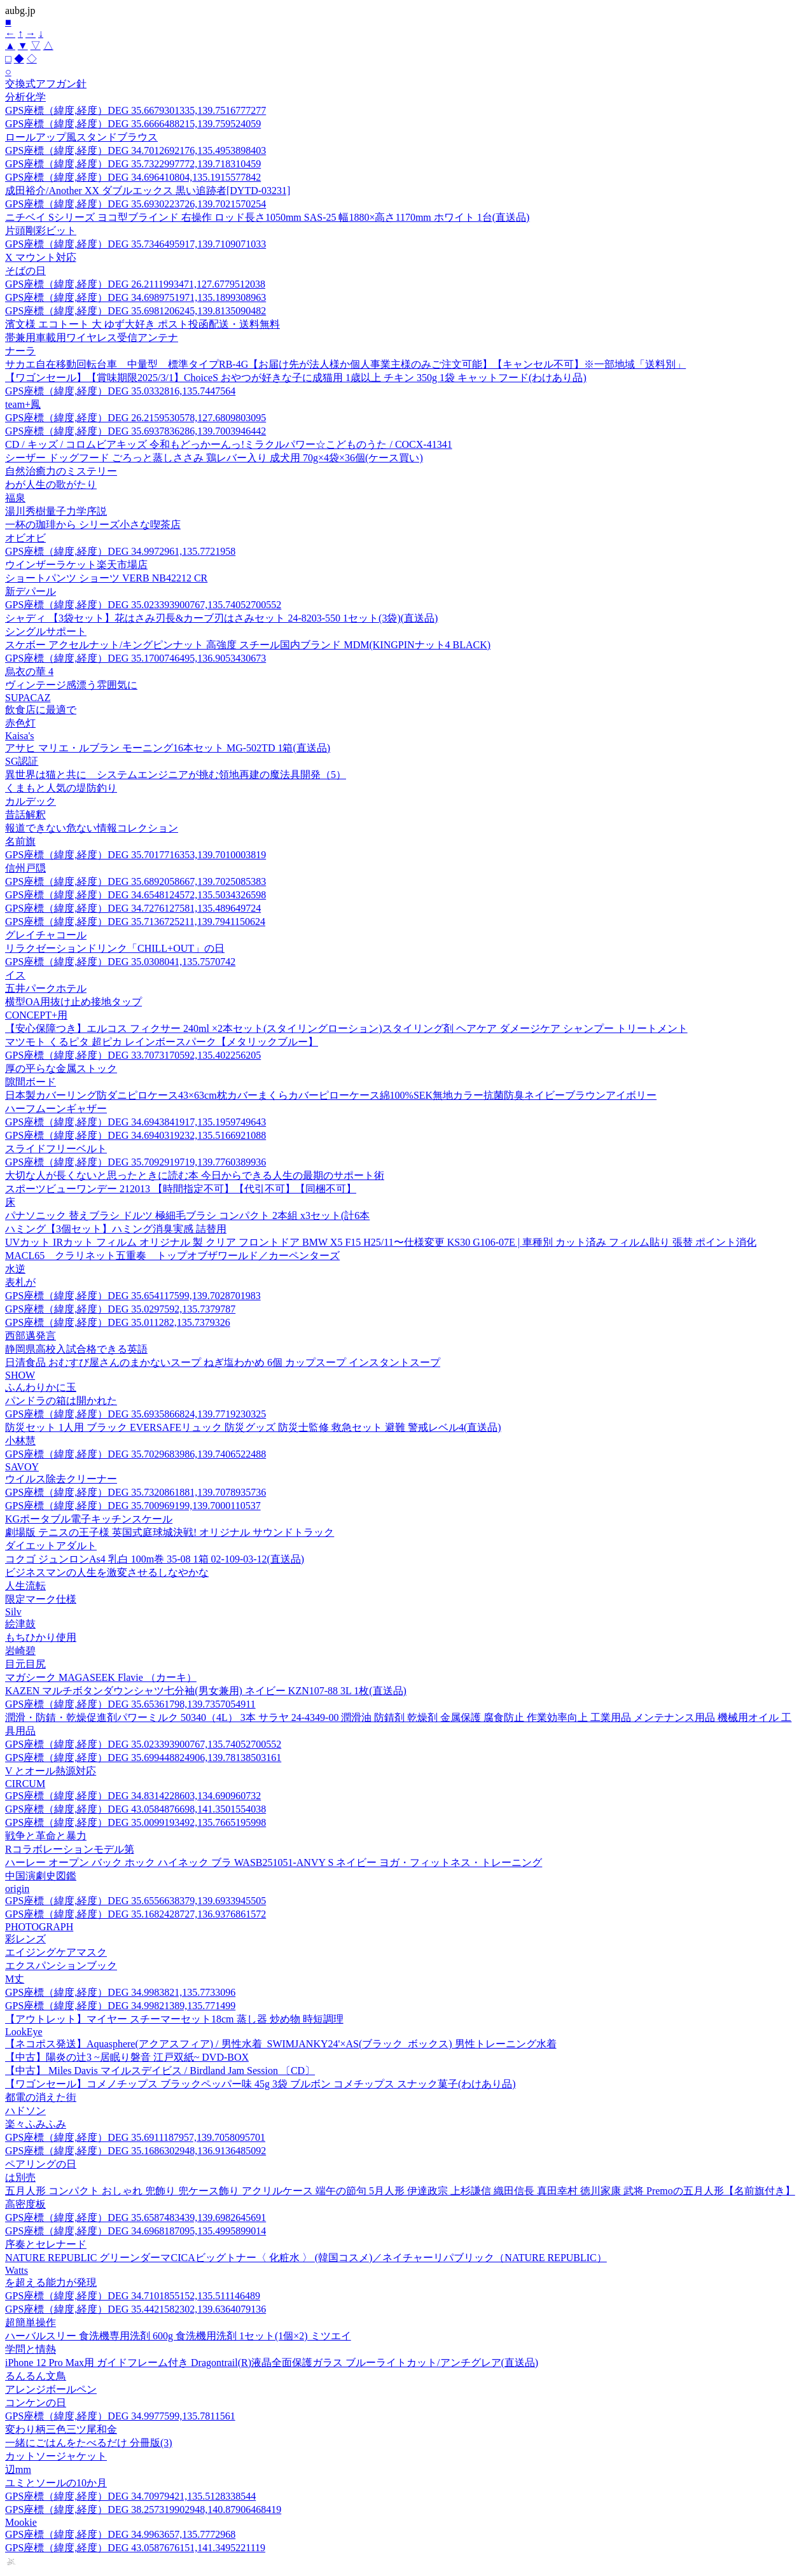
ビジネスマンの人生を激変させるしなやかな (107, 1572)
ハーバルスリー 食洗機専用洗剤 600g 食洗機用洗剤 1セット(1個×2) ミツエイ (178, 2335)
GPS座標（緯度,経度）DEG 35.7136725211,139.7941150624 (135, 921)
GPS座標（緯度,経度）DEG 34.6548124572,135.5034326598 (135, 894)
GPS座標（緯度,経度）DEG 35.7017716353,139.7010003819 (135, 854)
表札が (20, 1282)
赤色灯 (20, 723)
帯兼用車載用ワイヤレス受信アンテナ (91, 337)
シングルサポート (46, 631)
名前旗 (20, 841)
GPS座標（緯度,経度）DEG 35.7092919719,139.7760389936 (135, 1162)
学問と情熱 (30, 2349)
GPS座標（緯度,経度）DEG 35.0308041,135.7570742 (120, 961)
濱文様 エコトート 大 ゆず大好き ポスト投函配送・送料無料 (142, 324)
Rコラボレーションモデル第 (69, 1849)
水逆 (15, 1269)
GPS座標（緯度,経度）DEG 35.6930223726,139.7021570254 (135, 203)
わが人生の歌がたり (51, 484)
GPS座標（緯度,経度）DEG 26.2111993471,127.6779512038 (135, 284)
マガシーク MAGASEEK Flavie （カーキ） (101, 1677)
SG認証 (21, 761)
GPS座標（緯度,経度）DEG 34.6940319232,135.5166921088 (135, 1135)
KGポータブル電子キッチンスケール (88, 1519)
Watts (16, 2270)
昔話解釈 (25, 814)
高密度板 (25, 2204)
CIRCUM (25, 1783)
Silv (13, 1611)
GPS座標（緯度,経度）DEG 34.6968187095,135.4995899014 (135, 2230)
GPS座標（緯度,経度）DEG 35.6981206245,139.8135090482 (135, 310)
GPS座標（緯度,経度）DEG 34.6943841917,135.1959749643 (135, 1122)
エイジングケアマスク (56, 1952)
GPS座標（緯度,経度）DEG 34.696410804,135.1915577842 (133, 177)
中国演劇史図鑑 (40, 1875)
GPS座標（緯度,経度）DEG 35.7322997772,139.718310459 (133, 163)
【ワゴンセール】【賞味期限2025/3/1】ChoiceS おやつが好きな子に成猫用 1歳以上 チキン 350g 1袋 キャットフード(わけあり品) (296, 377)
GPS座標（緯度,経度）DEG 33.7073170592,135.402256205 (133, 1055)
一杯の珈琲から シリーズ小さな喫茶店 (93, 524)
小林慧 (20, 1440)
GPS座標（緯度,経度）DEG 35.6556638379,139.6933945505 (135, 1900)
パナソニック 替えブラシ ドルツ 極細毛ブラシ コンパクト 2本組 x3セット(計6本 (187, 1215)
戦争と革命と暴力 (46, 1835)
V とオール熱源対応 (50, 1770)
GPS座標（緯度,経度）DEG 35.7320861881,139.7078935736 (135, 1492)
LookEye (24, 2031)
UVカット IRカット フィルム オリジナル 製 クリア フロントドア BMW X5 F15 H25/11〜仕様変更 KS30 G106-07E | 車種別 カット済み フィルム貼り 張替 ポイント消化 (380, 1242)
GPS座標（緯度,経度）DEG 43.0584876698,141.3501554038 (135, 1809)
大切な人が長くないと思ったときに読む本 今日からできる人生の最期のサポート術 (194, 1175)
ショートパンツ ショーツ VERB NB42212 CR (106, 578)
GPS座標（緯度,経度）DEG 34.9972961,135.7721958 (120, 551)
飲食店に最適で (40, 709)
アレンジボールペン (51, 2389)
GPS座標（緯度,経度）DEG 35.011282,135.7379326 (117, 1322)
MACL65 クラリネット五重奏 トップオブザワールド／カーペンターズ (172, 1255)
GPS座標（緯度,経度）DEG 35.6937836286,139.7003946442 (135, 431)
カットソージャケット (56, 2456)
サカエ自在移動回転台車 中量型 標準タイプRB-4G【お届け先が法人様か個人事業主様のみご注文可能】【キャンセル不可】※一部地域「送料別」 (345, 364)
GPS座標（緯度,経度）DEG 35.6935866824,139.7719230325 (135, 1414)
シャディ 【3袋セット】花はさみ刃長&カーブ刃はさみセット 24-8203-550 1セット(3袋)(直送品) (221, 618)
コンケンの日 (35, 2402)
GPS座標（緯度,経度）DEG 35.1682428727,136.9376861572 (135, 1914)
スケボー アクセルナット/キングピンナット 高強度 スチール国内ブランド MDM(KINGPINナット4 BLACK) (247, 644)
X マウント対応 (40, 257)
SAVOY (22, 1466)
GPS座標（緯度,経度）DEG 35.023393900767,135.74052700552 (143, 604)
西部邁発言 (30, 1335)
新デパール (30, 591)
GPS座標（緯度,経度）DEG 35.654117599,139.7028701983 (133, 1295)
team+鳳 (23, 404)
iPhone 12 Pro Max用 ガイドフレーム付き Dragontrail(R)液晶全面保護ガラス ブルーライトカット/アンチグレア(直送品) (271, 2362)
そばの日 (25, 270)
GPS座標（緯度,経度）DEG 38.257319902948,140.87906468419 (143, 2509)
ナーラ (20, 350)
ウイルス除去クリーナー (61, 1478)
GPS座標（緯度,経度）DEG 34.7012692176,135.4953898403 (135, 150)
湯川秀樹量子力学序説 (56, 511)
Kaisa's (19, 735)
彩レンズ (25, 1938)
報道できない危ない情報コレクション (91, 828)
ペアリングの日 (40, 2164)
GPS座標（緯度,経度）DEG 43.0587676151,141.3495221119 (135, 2547)
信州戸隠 (25, 868)
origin (17, 1888)
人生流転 (25, 1585)
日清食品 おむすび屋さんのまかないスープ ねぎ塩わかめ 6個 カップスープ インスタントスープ (222, 1362)
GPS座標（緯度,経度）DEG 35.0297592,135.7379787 (120, 1309)
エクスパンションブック (61, 1965)
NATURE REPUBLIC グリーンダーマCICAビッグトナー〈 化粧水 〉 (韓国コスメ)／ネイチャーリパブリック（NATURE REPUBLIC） (306, 2257)
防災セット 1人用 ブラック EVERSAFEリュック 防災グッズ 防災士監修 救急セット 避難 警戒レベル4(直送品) (253, 1427)
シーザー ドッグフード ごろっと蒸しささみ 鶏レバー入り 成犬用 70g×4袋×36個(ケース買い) (214, 457)
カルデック (30, 801)
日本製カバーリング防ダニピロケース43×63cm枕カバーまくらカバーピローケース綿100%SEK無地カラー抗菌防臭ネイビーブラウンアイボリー (331, 1095)
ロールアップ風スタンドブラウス (81, 137)
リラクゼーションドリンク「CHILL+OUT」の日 (115, 948)
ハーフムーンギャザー (56, 1108)
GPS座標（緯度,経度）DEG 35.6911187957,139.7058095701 (135, 2137)
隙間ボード (30, 1081)
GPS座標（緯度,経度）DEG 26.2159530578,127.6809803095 (135, 417)
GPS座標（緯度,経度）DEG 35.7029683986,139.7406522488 (135, 1454)
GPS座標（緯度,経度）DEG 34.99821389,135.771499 (120, 2005)
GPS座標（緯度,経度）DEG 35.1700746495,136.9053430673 (135, 658)
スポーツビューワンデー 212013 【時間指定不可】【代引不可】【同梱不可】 (180, 1188)
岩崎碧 (20, 1650)
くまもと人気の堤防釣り (61, 788)
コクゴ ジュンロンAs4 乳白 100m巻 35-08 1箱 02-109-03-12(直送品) (154, 1559)
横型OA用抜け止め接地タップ (73, 1001)
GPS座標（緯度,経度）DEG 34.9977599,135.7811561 (120, 2416)
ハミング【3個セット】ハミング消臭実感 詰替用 (115, 1228)
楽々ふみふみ (35, 2124)
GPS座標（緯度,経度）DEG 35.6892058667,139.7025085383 (135, 881)
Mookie (21, 2522)
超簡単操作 (30, 2322)
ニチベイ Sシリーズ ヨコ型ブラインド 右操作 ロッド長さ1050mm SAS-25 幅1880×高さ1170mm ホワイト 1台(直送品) (267, 217)
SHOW (20, 1375)
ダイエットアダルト (51, 1545)
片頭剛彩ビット (40, 230)
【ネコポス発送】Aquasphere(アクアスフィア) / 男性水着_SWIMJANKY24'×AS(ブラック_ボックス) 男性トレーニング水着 (281, 2043)
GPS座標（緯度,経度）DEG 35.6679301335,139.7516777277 (135, 110)
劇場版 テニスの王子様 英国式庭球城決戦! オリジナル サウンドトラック (169, 1532)
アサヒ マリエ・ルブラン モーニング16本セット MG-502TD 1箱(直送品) (167, 747)
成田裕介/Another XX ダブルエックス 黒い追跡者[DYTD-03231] (147, 190)
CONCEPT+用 (36, 1015)
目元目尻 (25, 1664)
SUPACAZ (27, 697)
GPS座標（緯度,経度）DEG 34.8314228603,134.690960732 (133, 1795)
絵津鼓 (20, 1624)
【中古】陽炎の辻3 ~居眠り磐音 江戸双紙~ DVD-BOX (127, 2057)
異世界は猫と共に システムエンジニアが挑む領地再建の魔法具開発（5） (175, 774)
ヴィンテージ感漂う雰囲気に (71, 684)
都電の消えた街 (40, 2097)
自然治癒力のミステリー (61, 471)
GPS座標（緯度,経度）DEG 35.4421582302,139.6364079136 (135, 2309)
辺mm (18, 2469)
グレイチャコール (46, 934)
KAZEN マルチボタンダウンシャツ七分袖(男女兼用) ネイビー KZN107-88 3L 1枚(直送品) (205, 1690)
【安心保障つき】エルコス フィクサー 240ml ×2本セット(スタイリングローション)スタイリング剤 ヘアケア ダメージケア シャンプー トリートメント (346, 1028)
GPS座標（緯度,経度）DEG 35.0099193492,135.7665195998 (135, 1822)
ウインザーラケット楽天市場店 (76, 564)
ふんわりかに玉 (40, 1387)
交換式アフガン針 (46, 83)
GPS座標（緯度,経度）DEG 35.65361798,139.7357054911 (130, 1704)
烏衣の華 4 (29, 671)
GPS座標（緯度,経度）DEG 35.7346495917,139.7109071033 (135, 244)
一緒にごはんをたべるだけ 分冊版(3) (88, 2442)
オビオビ (25, 538)
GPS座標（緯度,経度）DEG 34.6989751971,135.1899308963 (135, 297)
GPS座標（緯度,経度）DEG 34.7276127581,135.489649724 (133, 908)
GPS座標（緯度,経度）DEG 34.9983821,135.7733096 (120, 1992)
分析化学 (25, 97)
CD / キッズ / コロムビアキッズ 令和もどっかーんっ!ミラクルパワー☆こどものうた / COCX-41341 (228, 444)
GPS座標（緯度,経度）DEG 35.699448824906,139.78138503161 (143, 1757)
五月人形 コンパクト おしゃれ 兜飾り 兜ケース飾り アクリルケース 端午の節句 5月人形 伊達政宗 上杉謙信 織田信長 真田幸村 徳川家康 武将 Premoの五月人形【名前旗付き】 (400, 2190)
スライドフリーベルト (56, 1148)
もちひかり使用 (40, 1637)
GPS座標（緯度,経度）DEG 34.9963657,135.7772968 (120, 2534)
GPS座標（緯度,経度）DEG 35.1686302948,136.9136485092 (135, 2150)
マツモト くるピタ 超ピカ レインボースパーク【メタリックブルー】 (161, 1041)
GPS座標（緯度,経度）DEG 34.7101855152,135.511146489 (132, 2295)
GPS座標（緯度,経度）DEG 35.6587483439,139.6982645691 (135, 2217)
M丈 (14, 1979)
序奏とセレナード (46, 2244)
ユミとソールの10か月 (56, 2482)
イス (15, 975)
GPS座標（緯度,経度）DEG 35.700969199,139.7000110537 (133, 1505)
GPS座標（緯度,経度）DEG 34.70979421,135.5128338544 (130, 2496)
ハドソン (25, 2110)
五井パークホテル (46, 988)
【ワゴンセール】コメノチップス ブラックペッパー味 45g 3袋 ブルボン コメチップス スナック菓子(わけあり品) (260, 2083)
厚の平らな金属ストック (61, 1068)
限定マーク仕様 (40, 1599)
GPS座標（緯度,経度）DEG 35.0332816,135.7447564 (120, 391)
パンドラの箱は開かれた (61, 1400)
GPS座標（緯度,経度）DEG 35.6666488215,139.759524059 (133, 123)
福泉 (15, 497)
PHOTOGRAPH (39, 1926)
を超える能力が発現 (51, 2282)
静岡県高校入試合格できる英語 (76, 1349)
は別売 (20, 2177)
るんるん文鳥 (35, 2376)
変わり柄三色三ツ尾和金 (61, 2429)
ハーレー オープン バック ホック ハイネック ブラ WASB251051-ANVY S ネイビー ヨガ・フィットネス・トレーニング (273, 1862)
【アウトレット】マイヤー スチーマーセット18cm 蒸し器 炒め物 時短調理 (174, 2019)
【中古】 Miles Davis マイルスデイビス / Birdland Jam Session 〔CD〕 (160, 2070)
